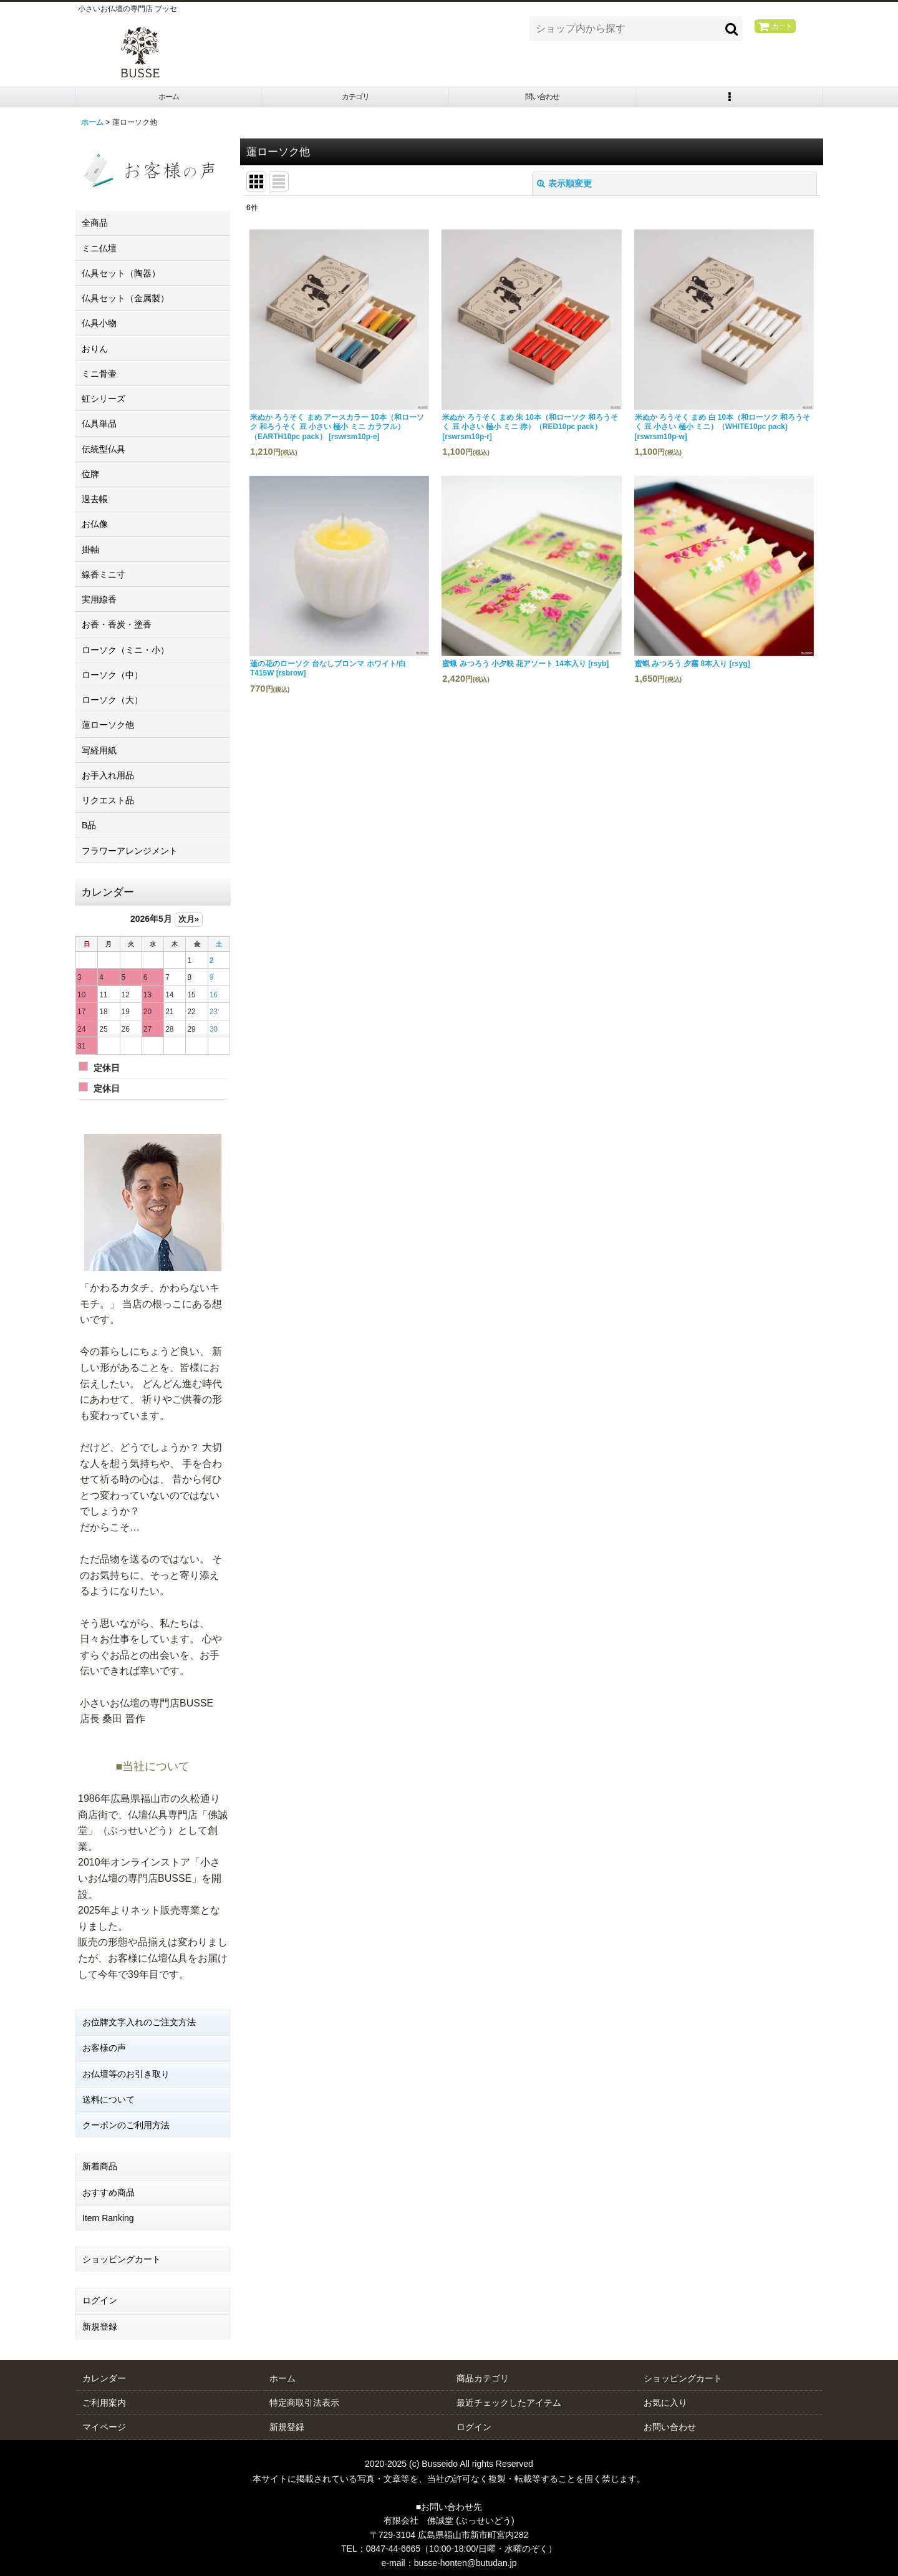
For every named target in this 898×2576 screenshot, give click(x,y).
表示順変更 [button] (564, 188)
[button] (729, 99)
